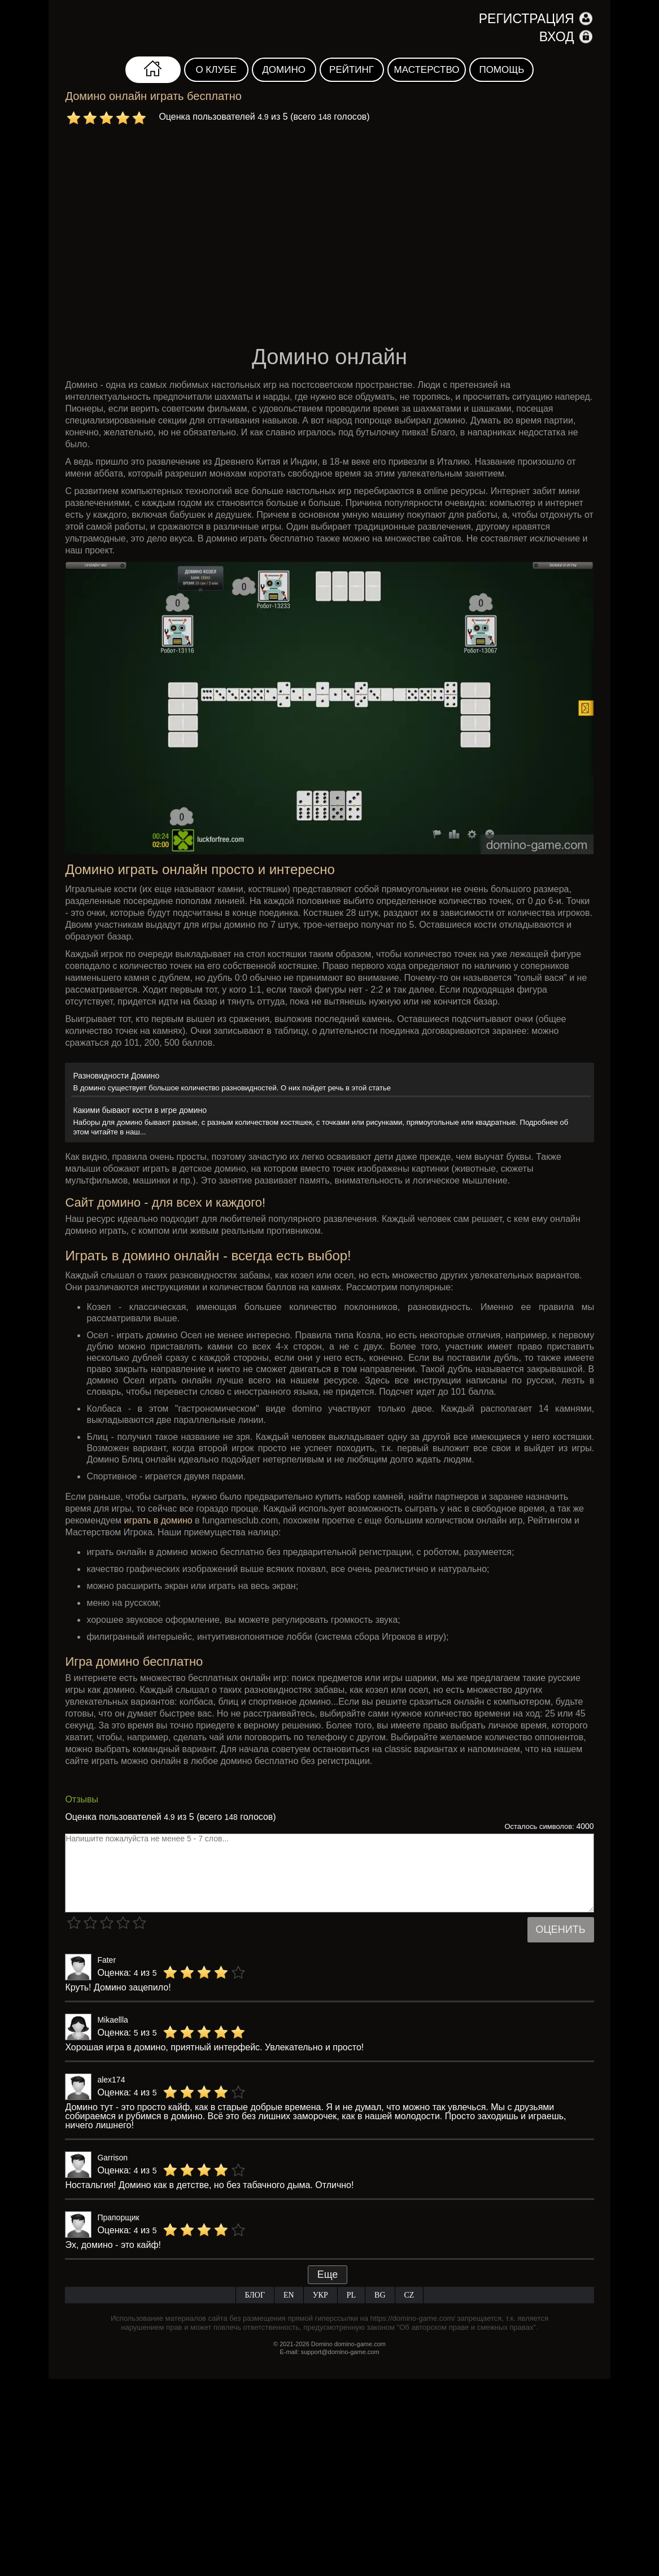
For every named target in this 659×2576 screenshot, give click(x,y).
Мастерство (427, 69)
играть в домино (158, 1520)
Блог (255, 2295)
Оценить (561, 1929)
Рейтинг (351, 69)
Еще (327, 2274)
